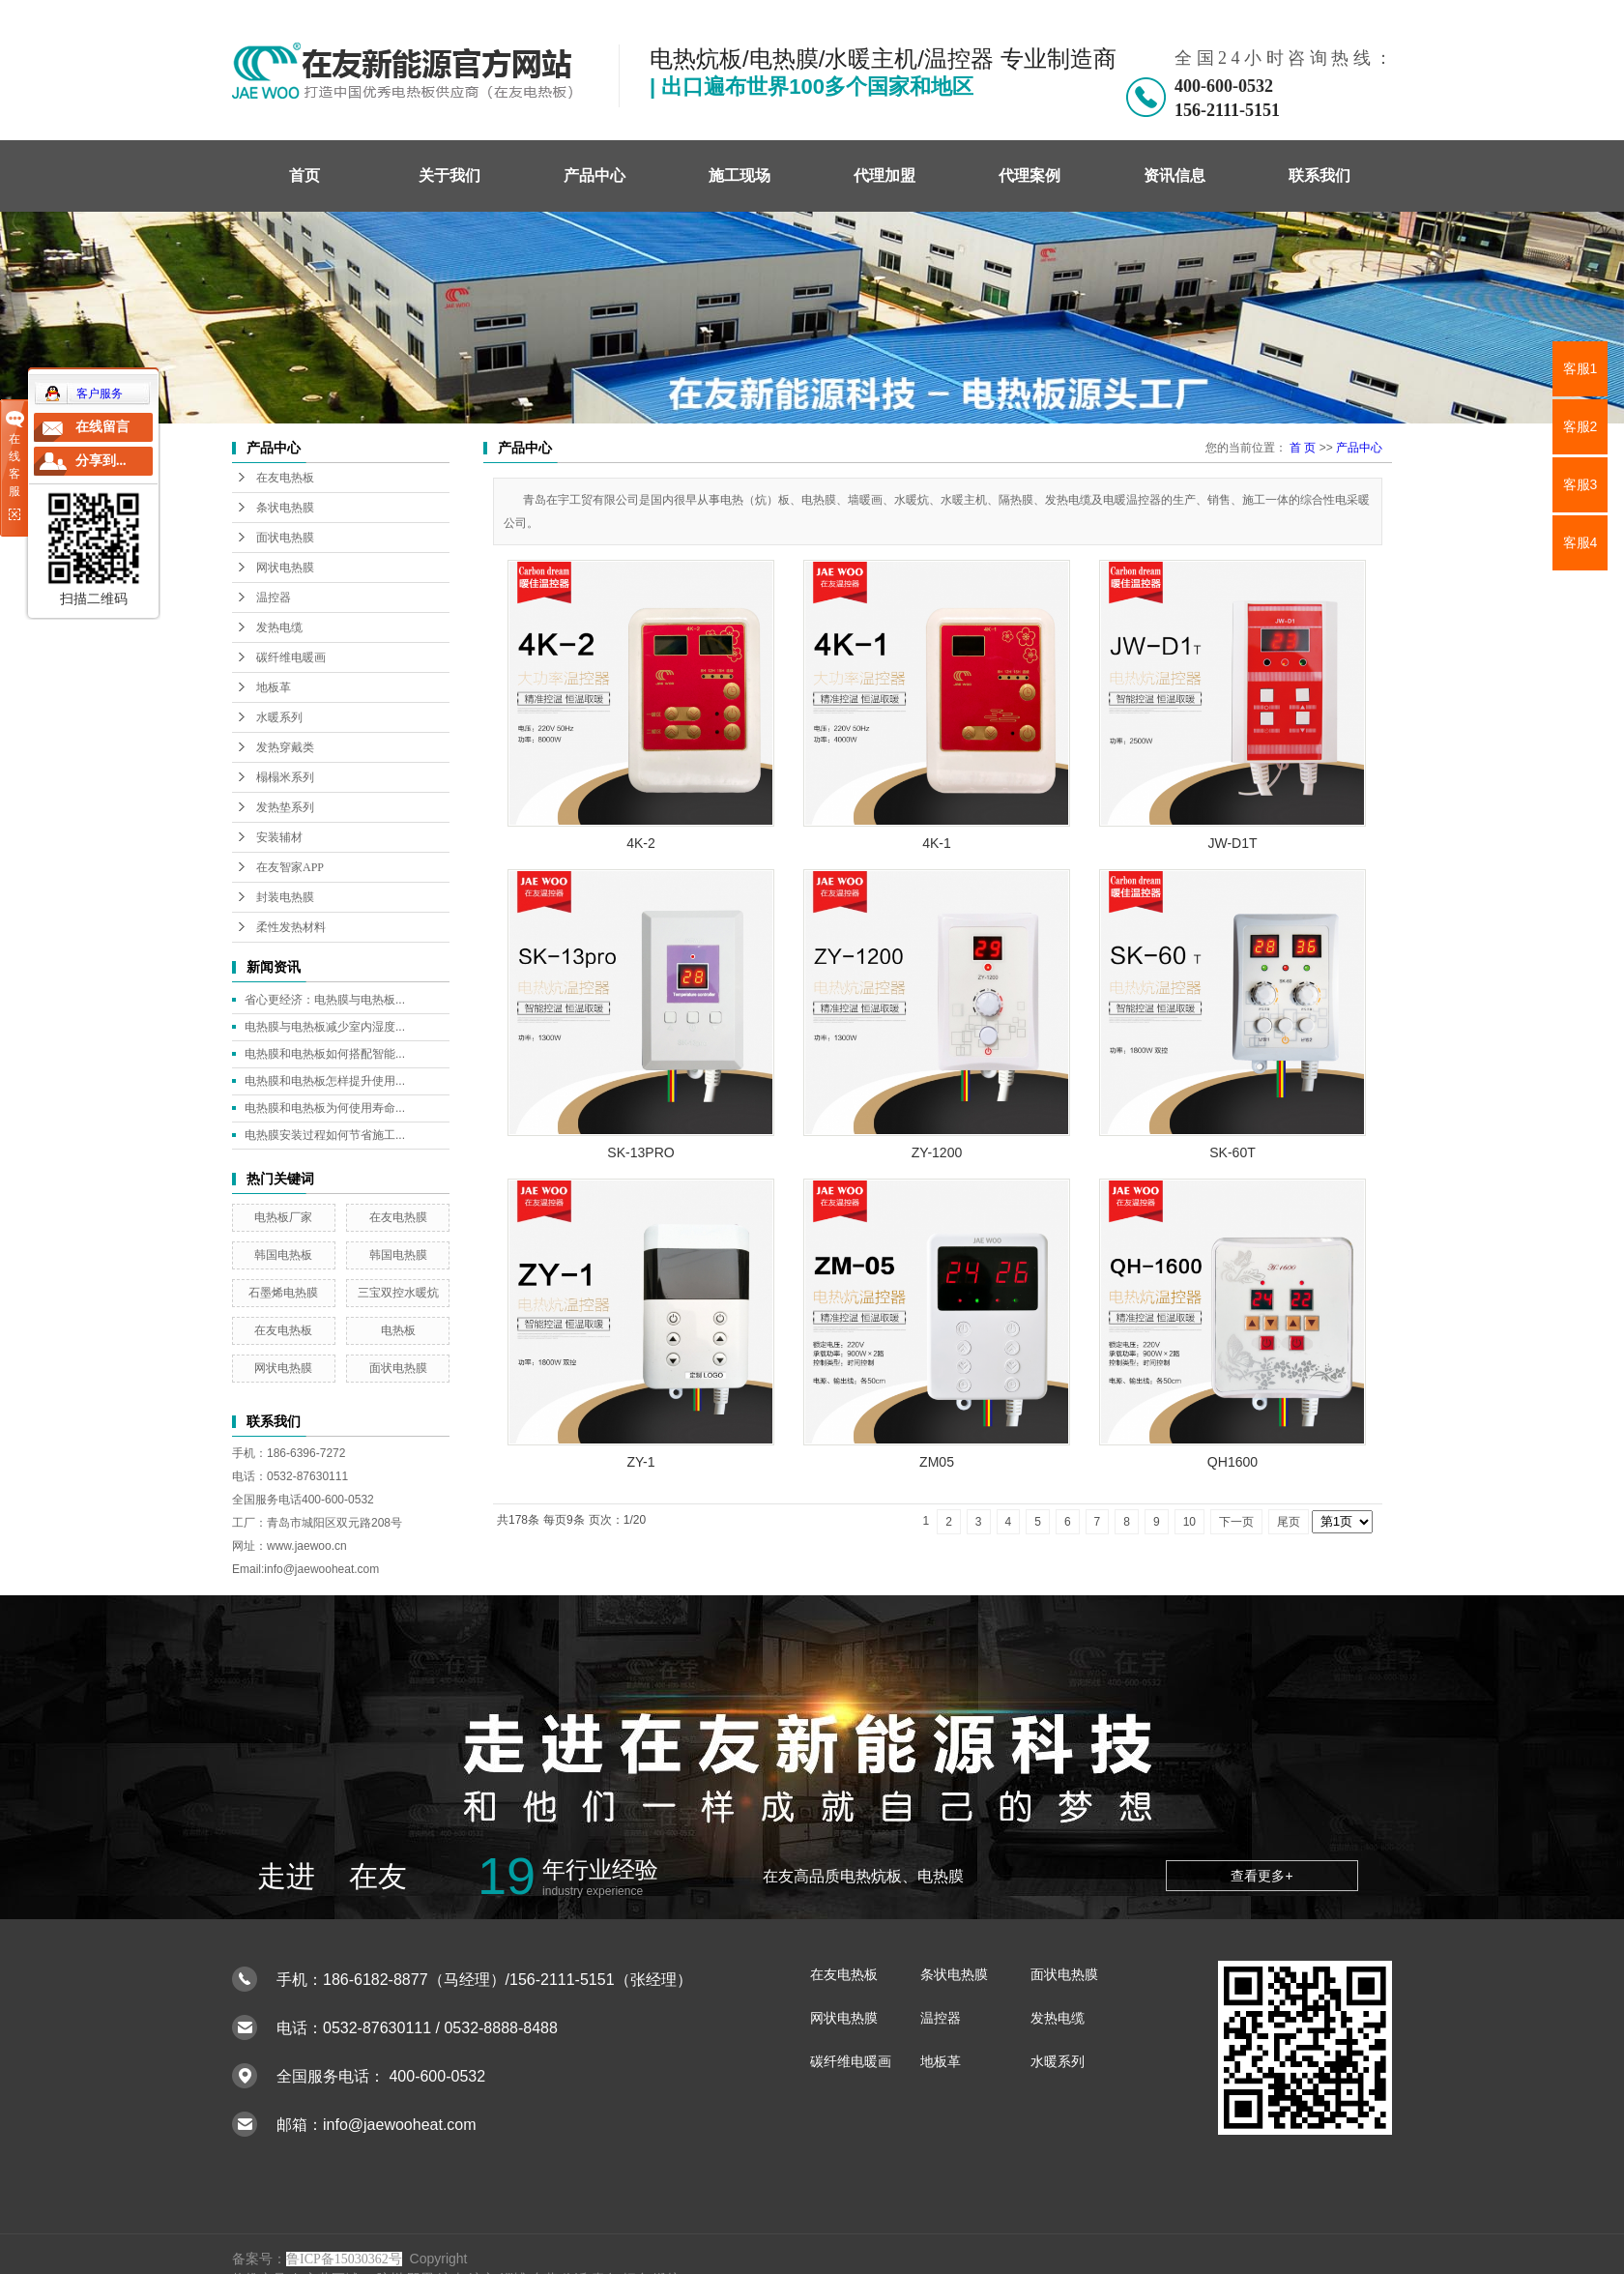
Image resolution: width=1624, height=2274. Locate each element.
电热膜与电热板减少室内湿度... (325, 1027)
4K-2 (640, 843)
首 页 (1303, 447)
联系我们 (1319, 175)
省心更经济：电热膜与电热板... (325, 999)
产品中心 (594, 175)
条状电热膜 (285, 507)
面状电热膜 (285, 537)
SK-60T (1232, 1152)
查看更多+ (1261, 1875)
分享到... (101, 460)
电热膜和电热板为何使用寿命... (325, 1108)
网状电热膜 (285, 567)
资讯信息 (1174, 175)
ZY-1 (640, 1462)
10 (1189, 1522)
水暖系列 (279, 717)
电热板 (398, 1330)
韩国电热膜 (398, 1255)
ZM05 (936, 1462)
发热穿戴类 (285, 747)
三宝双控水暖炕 (398, 1292)
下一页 (1236, 1522)
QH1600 (1232, 1462)
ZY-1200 (937, 1152)
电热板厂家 (283, 1217)
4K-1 (936, 843)
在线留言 (102, 427)
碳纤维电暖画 (291, 657)
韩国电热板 (283, 1255)
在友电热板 (285, 477)
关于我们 (449, 175)
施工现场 (739, 175)
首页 (304, 175)
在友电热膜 (398, 1217)
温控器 (273, 597)
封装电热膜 (285, 897)
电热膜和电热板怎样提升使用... (325, 1081)
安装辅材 (279, 837)
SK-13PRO (640, 1152)
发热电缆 (279, 627)
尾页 (1288, 1522)
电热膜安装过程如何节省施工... (325, 1135)
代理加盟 (884, 175)
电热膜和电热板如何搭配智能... (325, 1054)
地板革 (273, 687)
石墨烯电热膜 (283, 1292)
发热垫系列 (285, 807)
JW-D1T (1232, 843)
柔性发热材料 (291, 927)
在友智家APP (290, 867)
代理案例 (1029, 175)
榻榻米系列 (285, 777)
